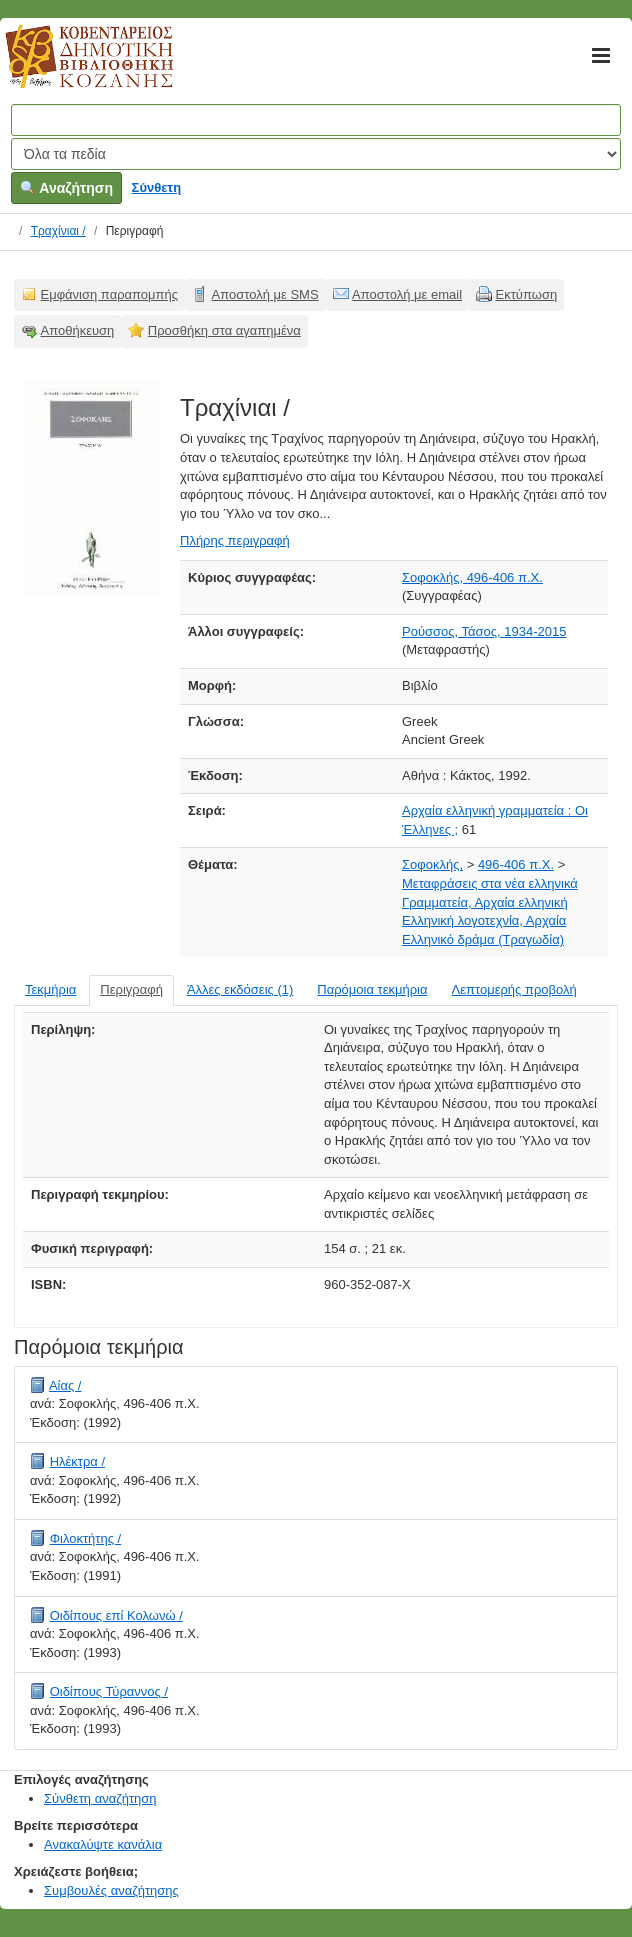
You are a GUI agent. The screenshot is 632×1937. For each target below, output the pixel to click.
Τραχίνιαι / (58, 231)
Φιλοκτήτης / (86, 1538)
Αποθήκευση (78, 330)
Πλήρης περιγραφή (235, 540)
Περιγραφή (131, 989)
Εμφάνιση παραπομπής (110, 294)
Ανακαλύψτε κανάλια (103, 1844)
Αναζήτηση (66, 188)
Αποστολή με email (407, 294)
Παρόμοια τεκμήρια (372, 989)
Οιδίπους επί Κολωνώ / (116, 1615)
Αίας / (65, 1385)
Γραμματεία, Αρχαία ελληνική (485, 902)
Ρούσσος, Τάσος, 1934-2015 (484, 631)
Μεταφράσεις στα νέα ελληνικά (490, 883)
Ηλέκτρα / (77, 1461)
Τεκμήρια (50, 989)
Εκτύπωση (527, 294)
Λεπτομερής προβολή (514, 989)
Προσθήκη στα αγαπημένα (224, 330)
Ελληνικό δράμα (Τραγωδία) (483, 939)
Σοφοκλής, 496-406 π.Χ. (472, 577)
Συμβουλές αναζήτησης (111, 1890)
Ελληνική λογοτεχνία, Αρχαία (484, 920)
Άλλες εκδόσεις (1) (240, 989)
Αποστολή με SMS (265, 294)
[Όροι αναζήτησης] (316, 120)
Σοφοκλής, (432, 864)
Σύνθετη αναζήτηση (100, 1798)
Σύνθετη (157, 187)
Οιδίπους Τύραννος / (109, 1691)
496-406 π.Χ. (516, 864)
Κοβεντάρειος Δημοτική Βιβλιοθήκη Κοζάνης (70, 68)
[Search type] (316, 154)
